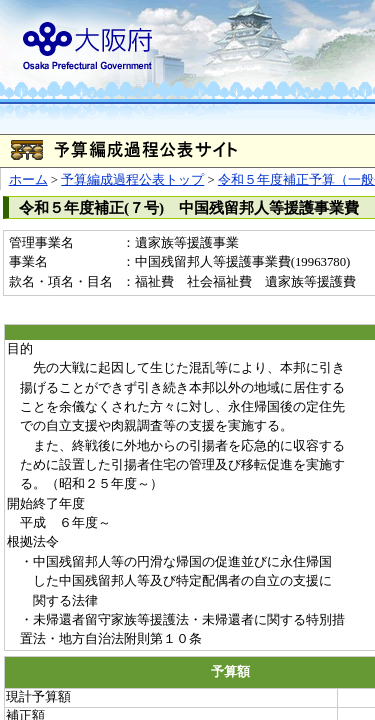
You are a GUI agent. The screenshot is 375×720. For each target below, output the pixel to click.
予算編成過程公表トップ (132, 180)
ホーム (28, 180)
